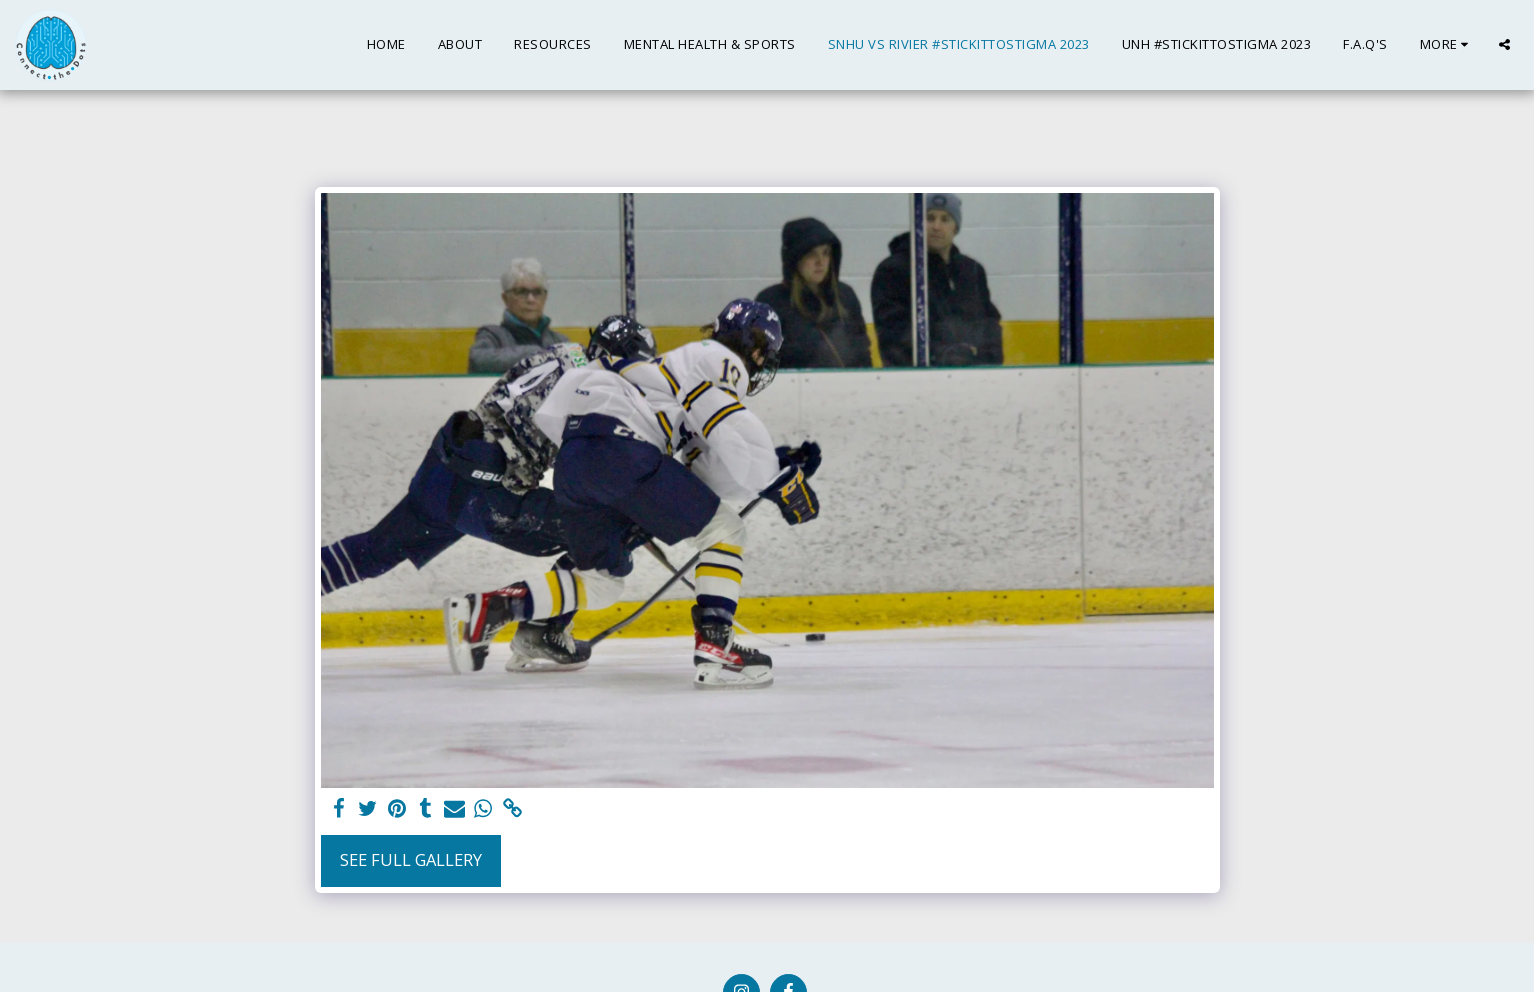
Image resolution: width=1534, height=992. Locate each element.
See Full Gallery (411, 859)
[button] (1504, 44)
